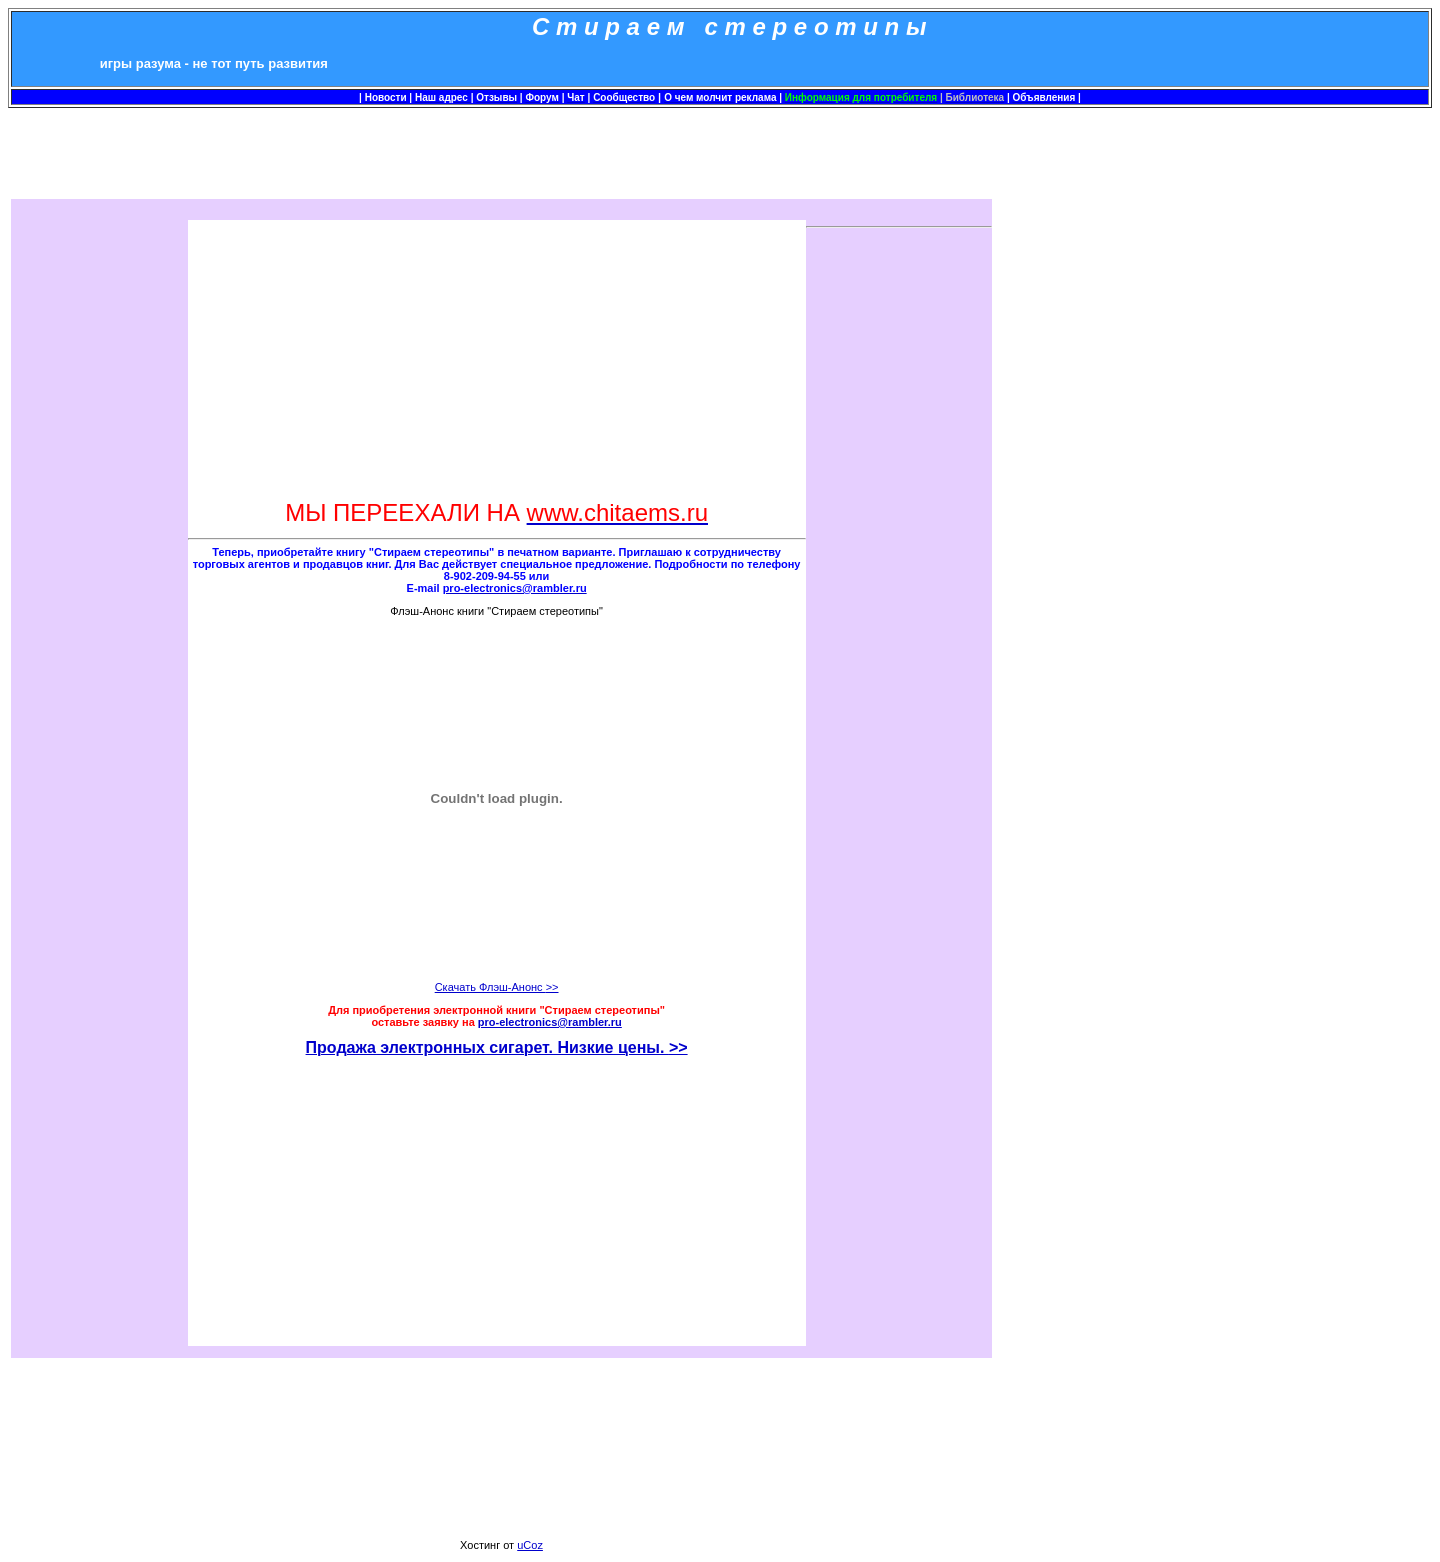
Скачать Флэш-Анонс (497, 987)
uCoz (530, 1545)
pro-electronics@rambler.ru (550, 1022)
